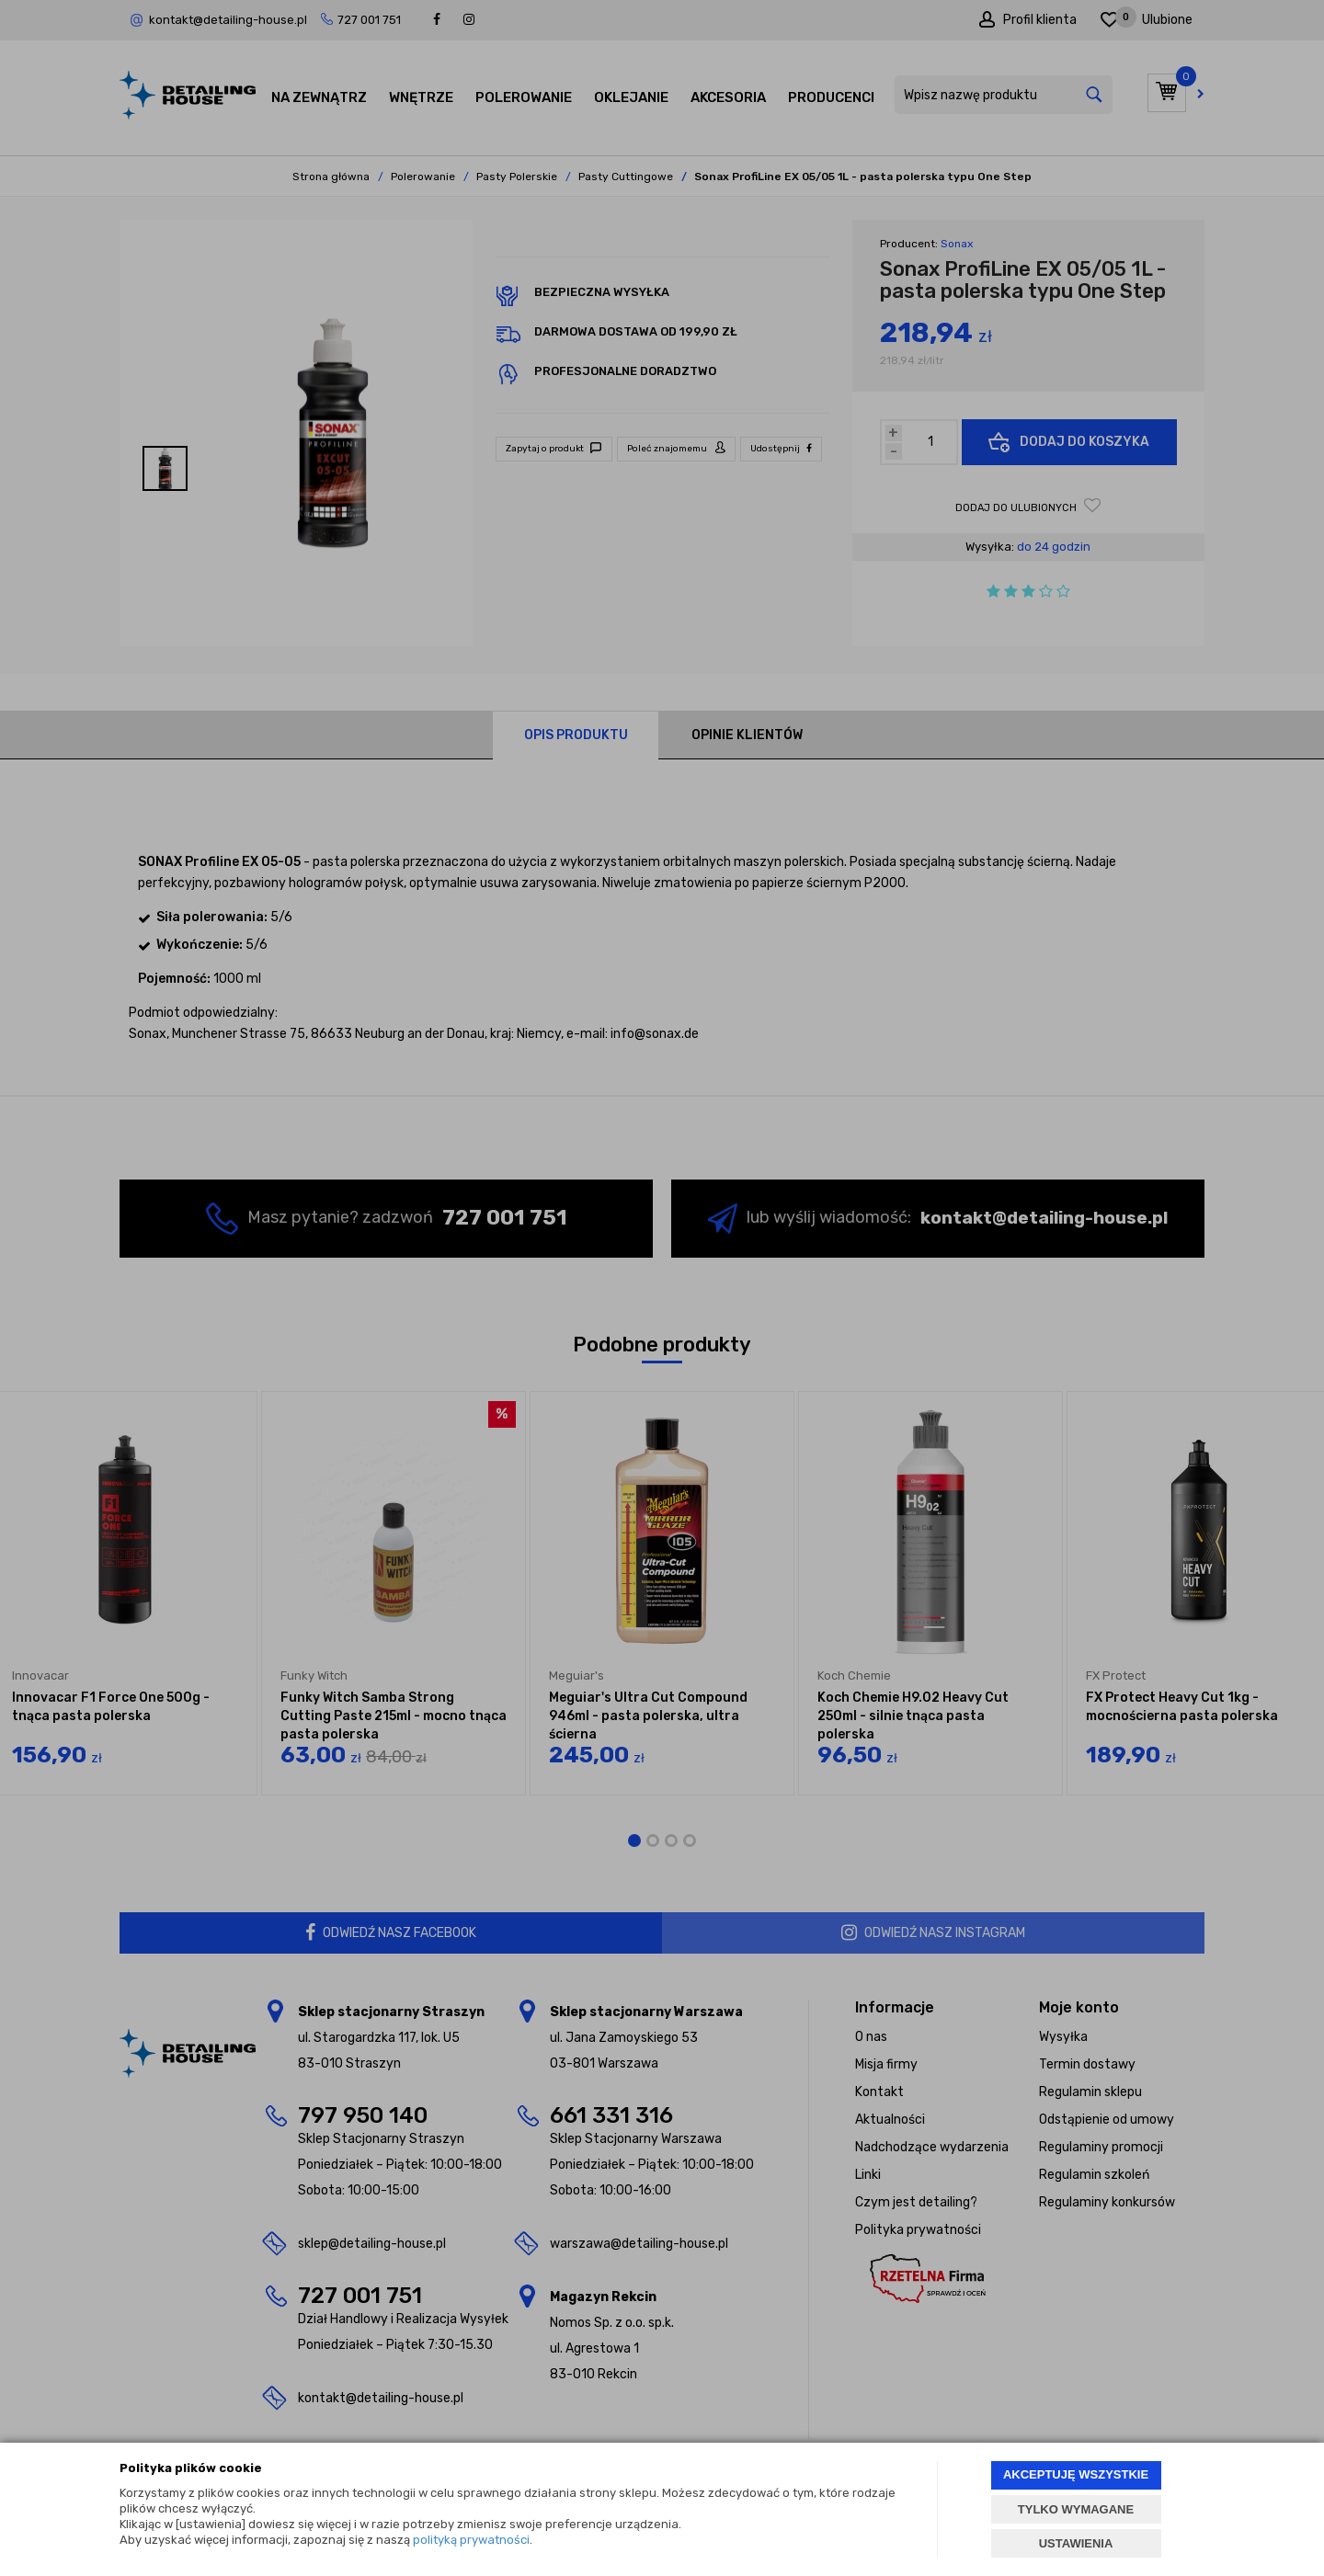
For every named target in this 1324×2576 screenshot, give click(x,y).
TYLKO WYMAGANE (1076, 2509)
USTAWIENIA (1076, 2543)
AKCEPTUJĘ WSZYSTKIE (1075, 2474)
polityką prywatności (471, 2540)
